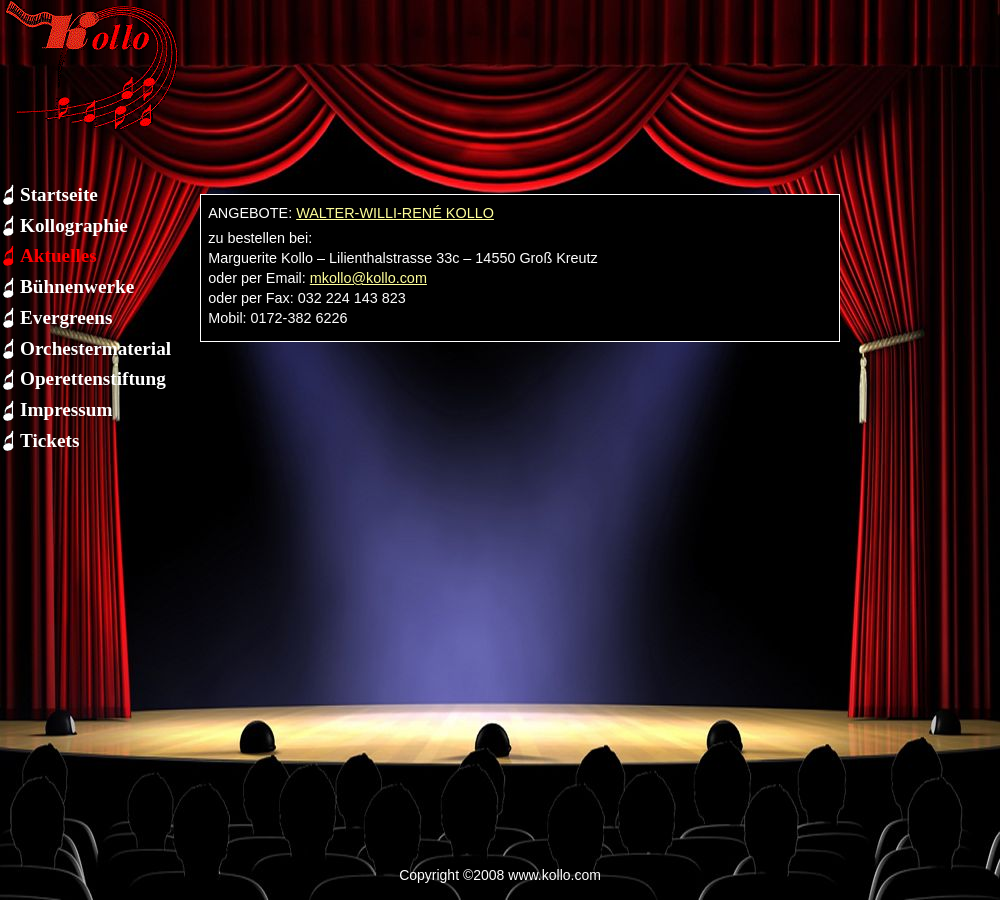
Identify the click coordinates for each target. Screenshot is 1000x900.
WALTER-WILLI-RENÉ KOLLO (395, 213)
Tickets (49, 440)
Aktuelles (58, 255)
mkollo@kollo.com (368, 278)
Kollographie (74, 225)
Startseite (59, 194)
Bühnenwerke (77, 286)
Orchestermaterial (95, 348)
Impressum (66, 409)
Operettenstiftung (93, 378)
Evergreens (66, 317)
